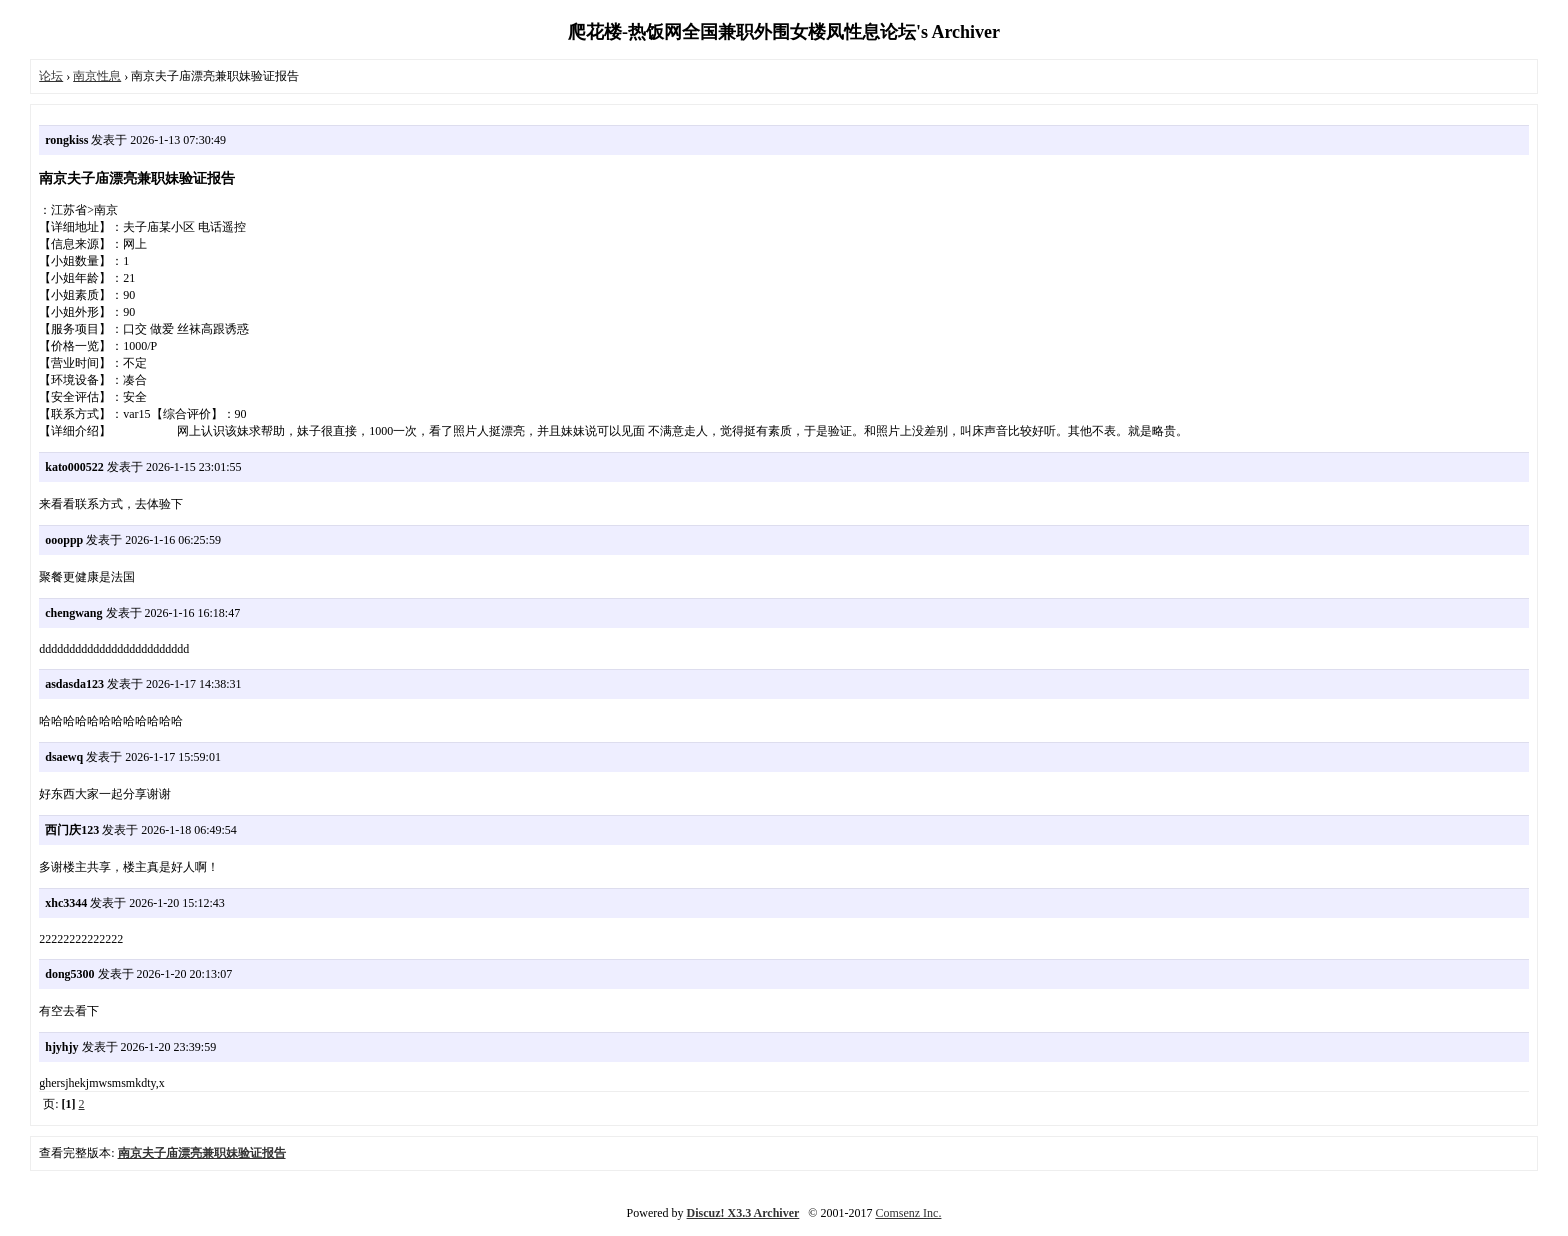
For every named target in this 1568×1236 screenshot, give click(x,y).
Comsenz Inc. (908, 1213)
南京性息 (97, 76)
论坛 (51, 76)
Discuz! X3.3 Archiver (743, 1213)
